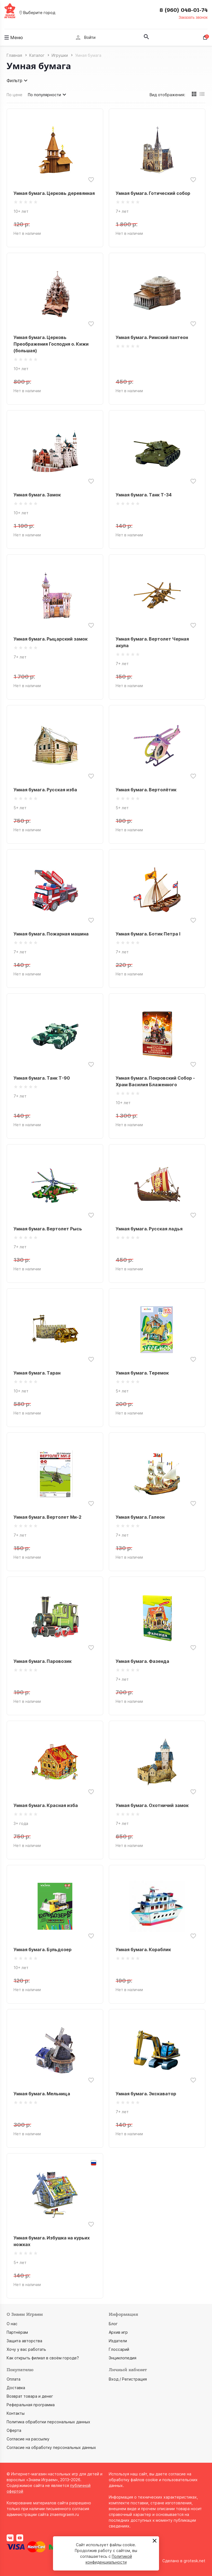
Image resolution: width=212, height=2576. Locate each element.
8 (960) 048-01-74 (184, 10)
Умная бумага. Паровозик (42, 1661)
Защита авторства (24, 2340)
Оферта (14, 2430)
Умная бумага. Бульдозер (42, 1949)
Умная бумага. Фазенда (142, 1661)
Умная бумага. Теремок (142, 1373)
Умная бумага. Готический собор (153, 193)
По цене (14, 94)
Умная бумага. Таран (37, 1373)
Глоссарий (119, 2349)
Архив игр (118, 2332)
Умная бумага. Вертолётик (146, 789)
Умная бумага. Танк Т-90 (42, 1078)
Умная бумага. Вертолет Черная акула (152, 642)
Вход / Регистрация (128, 2379)
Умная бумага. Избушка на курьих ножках (52, 2241)
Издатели (118, 2340)
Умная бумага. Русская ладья (149, 1228)
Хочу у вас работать (26, 2349)
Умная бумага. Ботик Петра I (148, 934)
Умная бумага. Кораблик (143, 1949)
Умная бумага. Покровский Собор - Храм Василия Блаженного (155, 1081)
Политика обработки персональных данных (48, 2421)
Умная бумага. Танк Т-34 (144, 495)
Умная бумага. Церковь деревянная (54, 193)
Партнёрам (17, 2332)
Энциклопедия (122, 2357)
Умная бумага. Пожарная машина (51, 934)
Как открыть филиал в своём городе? (43, 2357)
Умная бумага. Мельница (42, 2093)
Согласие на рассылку (28, 2439)
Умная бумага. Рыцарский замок (51, 639)
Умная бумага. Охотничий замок (152, 1805)
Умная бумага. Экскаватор (146, 2093)
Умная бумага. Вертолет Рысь (48, 1228)
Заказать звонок (193, 17)
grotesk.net (194, 2560)
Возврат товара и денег (30, 2396)
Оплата (13, 2379)
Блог (113, 2323)
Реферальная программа (31, 2404)
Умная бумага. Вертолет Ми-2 (47, 1517)
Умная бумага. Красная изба (46, 1805)
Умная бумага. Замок (37, 495)
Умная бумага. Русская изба (45, 789)
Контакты (16, 2413)
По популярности (48, 94)
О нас (12, 2323)
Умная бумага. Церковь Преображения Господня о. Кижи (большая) (51, 344)
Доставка (16, 2387)
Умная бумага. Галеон (140, 1517)
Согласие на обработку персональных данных (51, 2447)
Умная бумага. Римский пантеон (152, 337)
